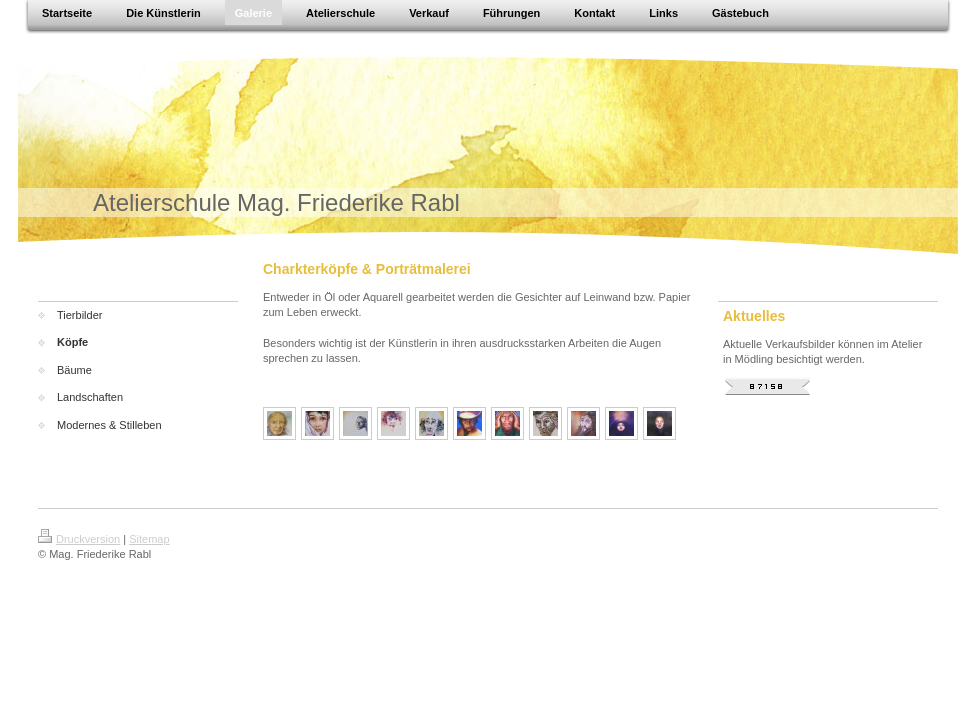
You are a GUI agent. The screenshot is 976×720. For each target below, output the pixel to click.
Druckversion (79, 539)
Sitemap (149, 539)
